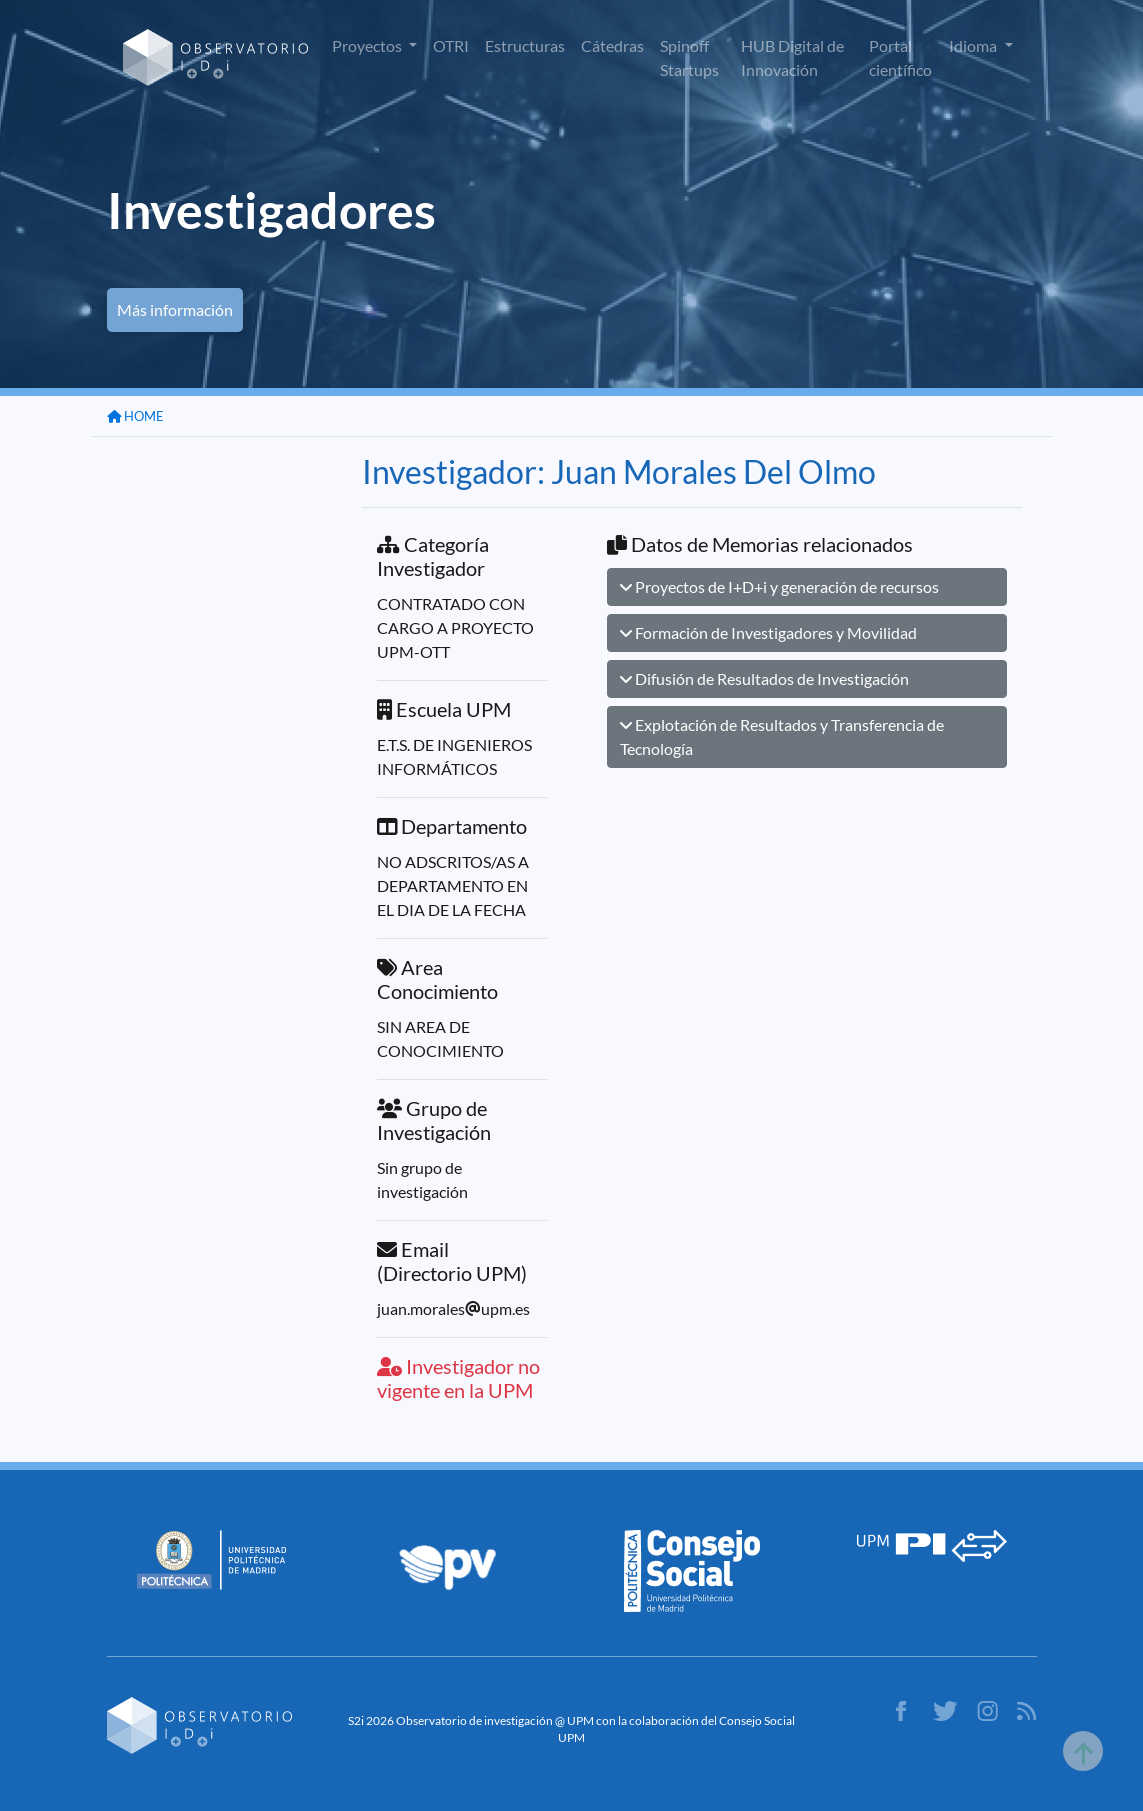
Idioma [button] (974, 45)
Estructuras (525, 45)
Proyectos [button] (368, 45)
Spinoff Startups (689, 57)
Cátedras (612, 45)
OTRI (451, 45)
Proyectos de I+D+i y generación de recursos (779, 586)
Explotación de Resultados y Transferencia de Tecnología (782, 736)
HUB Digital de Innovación (792, 57)
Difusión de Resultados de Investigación (764, 678)
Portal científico (900, 57)
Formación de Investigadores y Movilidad (768, 632)
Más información (175, 309)
